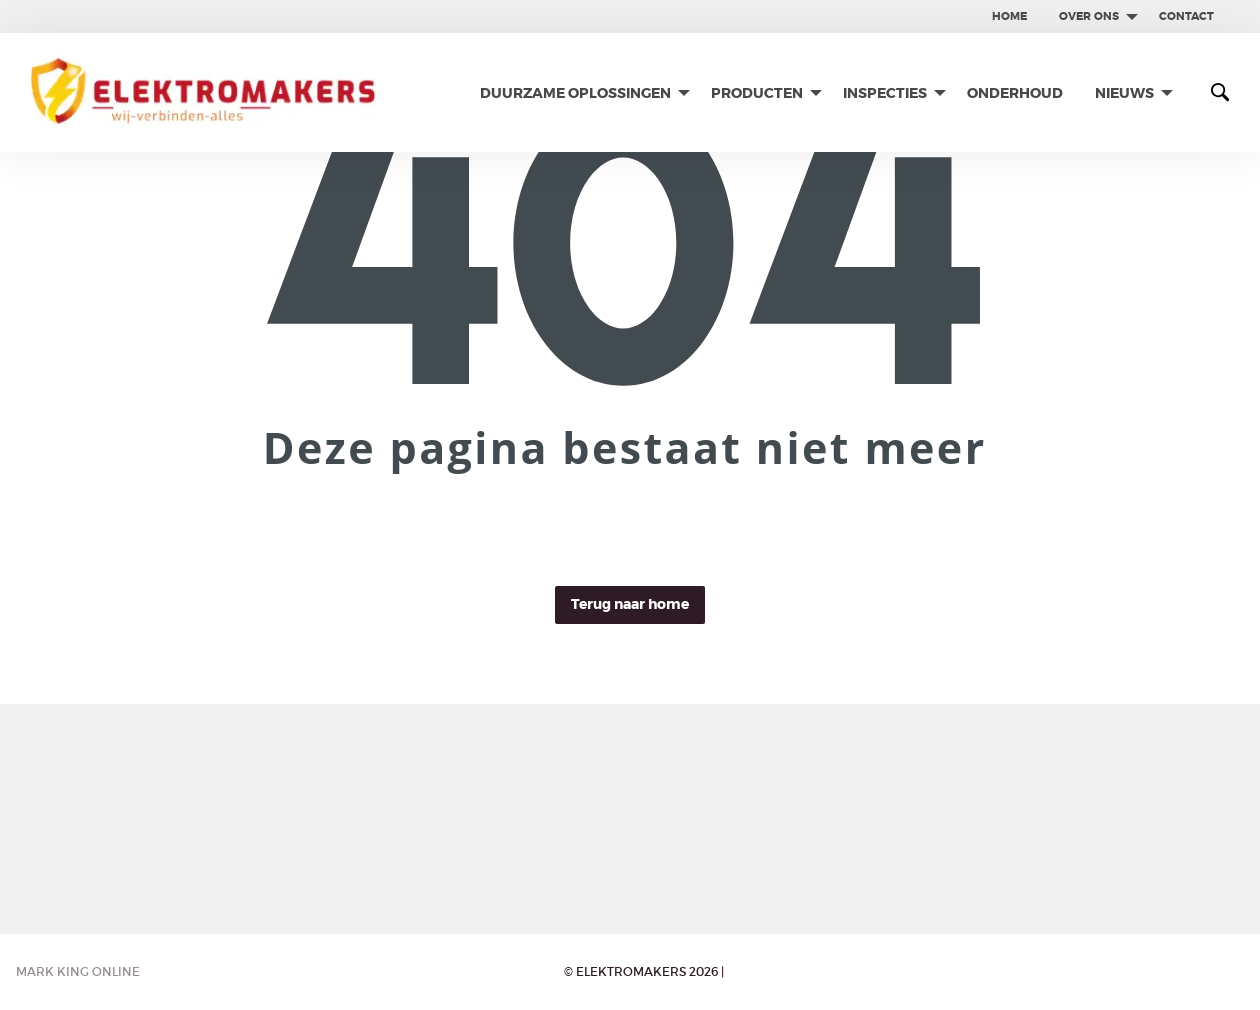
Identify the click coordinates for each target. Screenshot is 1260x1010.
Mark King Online (78, 971)
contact (1186, 16)
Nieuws (1124, 93)
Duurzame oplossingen (575, 93)
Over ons (1089, 16)
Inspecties (885, 93)
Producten (757, 93)
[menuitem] (1009, 16)
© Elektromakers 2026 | (644, 971)
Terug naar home (630, 604)
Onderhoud (1015, 93)
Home (1009, 16)
